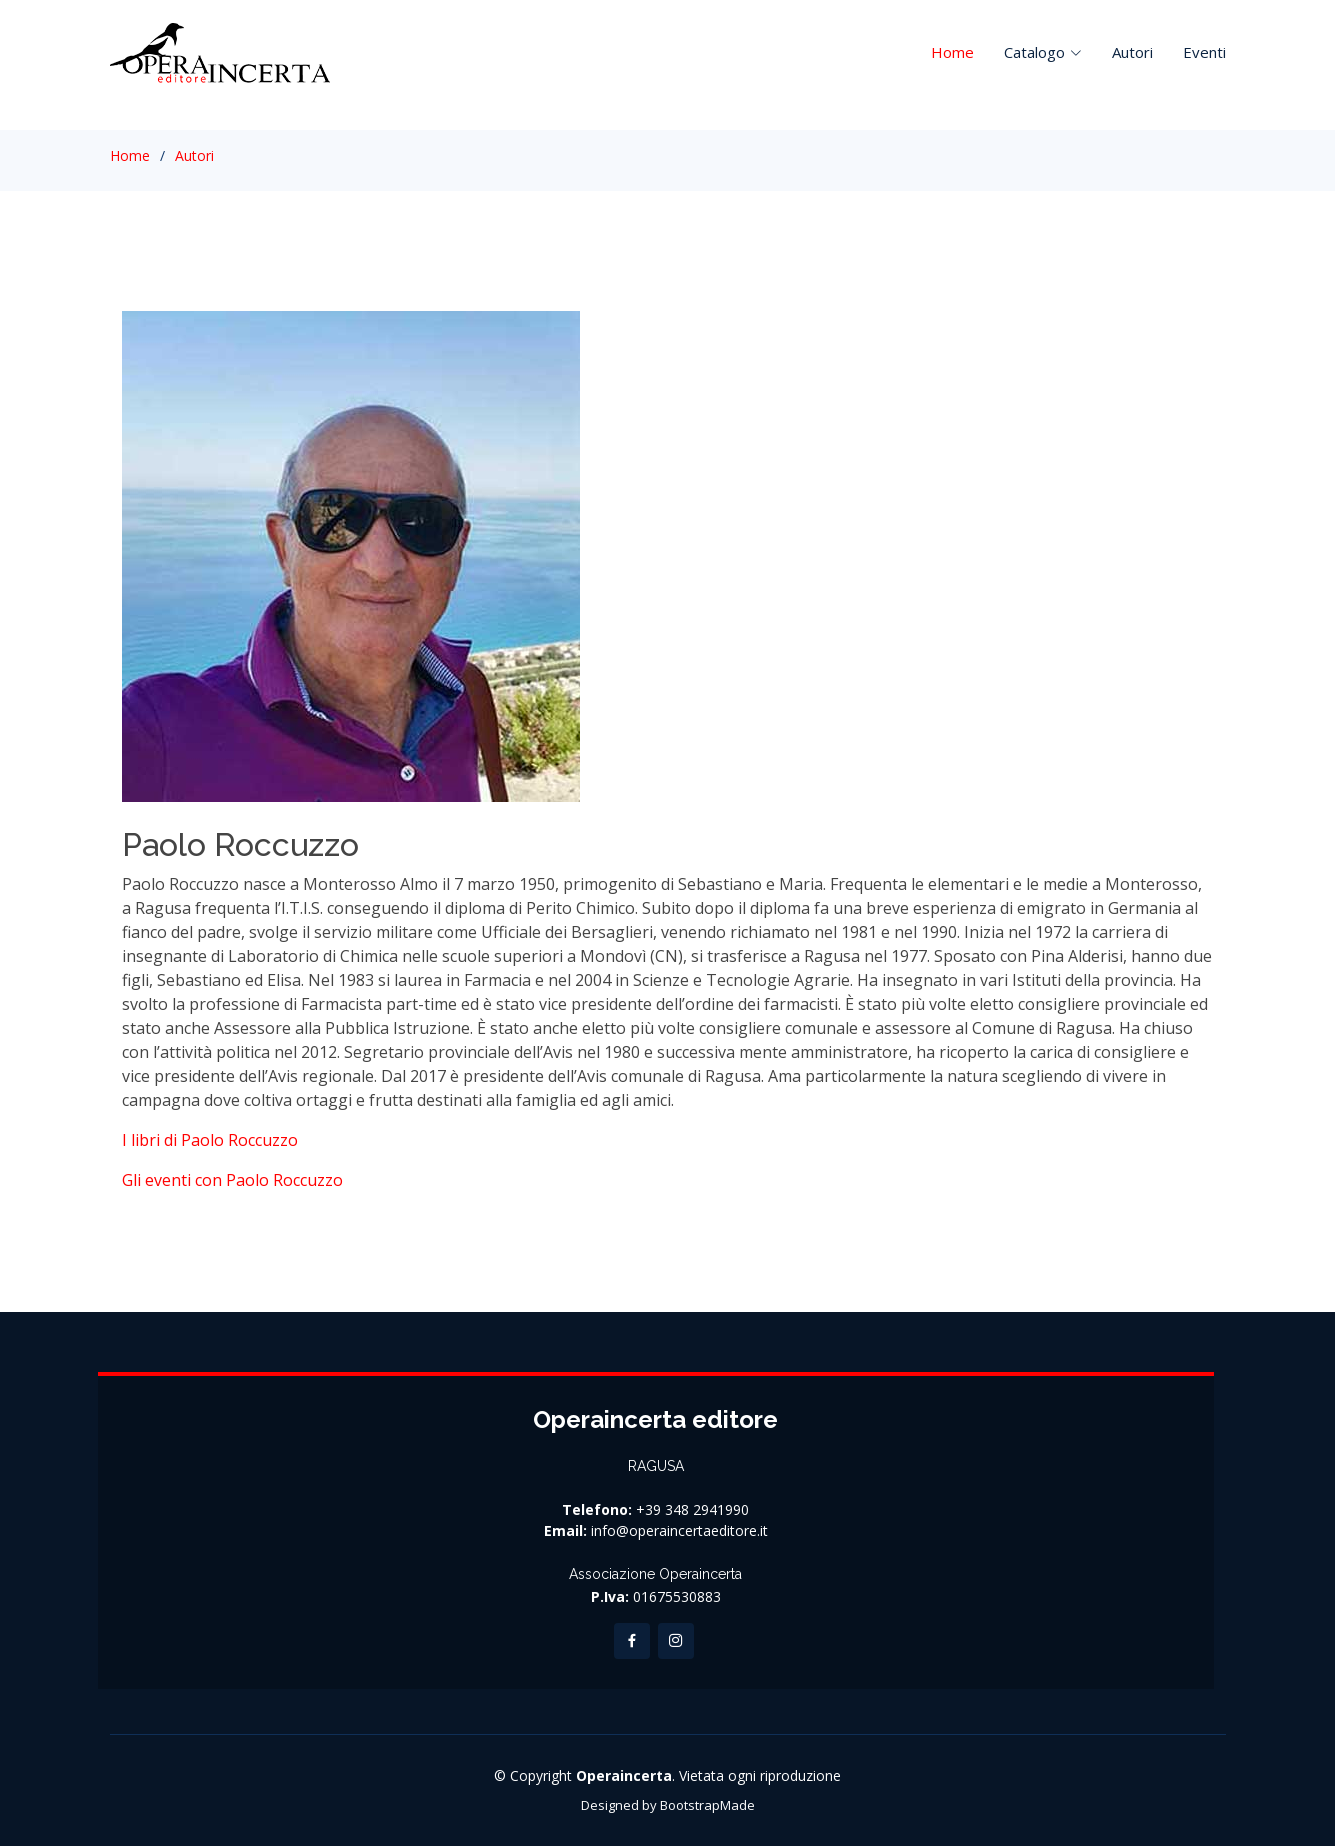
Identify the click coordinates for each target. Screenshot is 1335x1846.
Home (952, 52)
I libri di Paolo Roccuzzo (210, 1140)
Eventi (1204, 52)
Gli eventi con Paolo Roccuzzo (232, 1180)
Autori (1132, 52)
